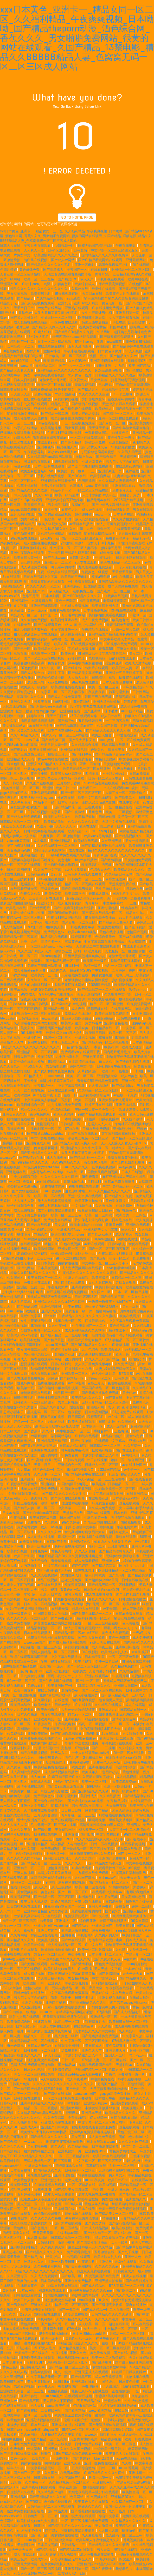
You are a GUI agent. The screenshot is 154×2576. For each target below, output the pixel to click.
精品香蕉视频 (90, 601)
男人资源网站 (99, 1085)
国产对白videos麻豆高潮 (48, 706)
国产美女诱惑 (95, 2223)
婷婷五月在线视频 (99, 1105)
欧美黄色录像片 (26, 2180)
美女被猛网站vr (14, 725)
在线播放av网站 (69, 2233)
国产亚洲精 (93, 711)
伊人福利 (34, 2449)
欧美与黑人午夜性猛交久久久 (98, 2540)
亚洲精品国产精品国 (53, 1441)
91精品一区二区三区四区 (128, 2334)
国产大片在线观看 (68, 2223)
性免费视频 (142, 1258)
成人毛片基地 (21, 1301)
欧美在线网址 (51, 2410)
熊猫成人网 (96, 1407)
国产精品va (67, 721)
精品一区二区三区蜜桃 (107, 1004)
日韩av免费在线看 (130, 1613)
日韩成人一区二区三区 (102, 1465)
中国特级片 (104, 557)
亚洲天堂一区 (57, 1853)
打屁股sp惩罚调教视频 (128, 380)
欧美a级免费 (100, 577)
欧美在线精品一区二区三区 (121, 562)
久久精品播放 (110, 1796)
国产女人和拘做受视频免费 (55, 1071)
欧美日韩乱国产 (12, 2382)
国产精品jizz (68, 279)
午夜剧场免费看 (77, 1983)
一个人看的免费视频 (131, 567)
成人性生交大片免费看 (31, 418)
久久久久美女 (21, 1829)
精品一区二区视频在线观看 (85, 884)
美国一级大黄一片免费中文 (95, 1109)
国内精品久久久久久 (134, 2098)
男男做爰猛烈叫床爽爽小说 (85, 956)
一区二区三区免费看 (124, 1657)
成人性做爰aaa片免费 (30, 970)
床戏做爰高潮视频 (112, 284)
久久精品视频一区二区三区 (58, 845)
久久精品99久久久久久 (59, 529)
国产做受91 (43, 1829)
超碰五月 (143, 394)
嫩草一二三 (87, 471)
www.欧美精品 (100, 2410)
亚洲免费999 (96, 2151)
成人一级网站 (117, 1426)
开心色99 (142, 1541)
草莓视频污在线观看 (117, 1743)
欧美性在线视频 (104, 289)
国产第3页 (98, 1258)
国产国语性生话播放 (70, 1282)
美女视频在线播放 (65, 2535)
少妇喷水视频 (122, 980)
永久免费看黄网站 (48, 2266)
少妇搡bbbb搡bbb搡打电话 (23, 1292)
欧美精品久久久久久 (50, 649)
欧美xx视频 (22, 1095)
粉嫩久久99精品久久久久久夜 (33, 1273)
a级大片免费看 (76, 869)
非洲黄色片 (121, 433)
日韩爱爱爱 (114, 1901)
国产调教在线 (27, 2410)
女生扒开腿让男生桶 (97, 313)
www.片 (26, 365)
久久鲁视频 (104, 1205)
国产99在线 (77, 476)
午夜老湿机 (87, 2262)
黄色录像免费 (30, 269)
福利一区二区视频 (118, 965)
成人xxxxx (7, 951)
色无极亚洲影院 (104, 1373)
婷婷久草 (33, 351)
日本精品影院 (95, 1657)
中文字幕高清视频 (72, 1085)
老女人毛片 (74, 2180)
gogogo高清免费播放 (26, 509)
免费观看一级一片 (79, 1311)
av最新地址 (40, 1436)
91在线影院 (89, 1652)
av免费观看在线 (104, 1503)
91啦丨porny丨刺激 (37, 284)
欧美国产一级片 (95, 961)
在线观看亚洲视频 (128, 529)
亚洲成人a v (108, 1709)
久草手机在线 (27, 485)
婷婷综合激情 (88, 2199)
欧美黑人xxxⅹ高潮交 (67, 773)
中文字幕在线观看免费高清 (129, 1321)
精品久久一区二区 (24, 615)
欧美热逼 (68, 653)
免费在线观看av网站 (46, 1359)
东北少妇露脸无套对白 (31, 629)
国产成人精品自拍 (128, 2012)
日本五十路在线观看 (131, 557)
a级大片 (130, 1959)
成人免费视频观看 (109, 2377)
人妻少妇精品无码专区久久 (116, 1369)
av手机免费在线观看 (77, 409)
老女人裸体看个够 (24, 2122)
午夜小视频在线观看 (80, 351)
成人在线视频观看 (99, 1594)
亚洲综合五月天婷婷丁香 (124, 673)
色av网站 (105, 385)
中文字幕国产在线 (72, 2478)
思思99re (61, 2382)
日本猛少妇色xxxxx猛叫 (102, 1589)
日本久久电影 (34, 2070)
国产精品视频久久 (129, 836)
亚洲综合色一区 (70, 1465)
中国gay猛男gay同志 (74, 1484)
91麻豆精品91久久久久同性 (105, 2473)
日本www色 (108, 1877)
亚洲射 (48, 788)
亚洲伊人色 (133, 2257)
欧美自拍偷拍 (48, 1709)
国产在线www (55, 557)
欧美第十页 (66, 471)
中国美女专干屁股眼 (77, 1489)
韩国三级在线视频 (99, 697)
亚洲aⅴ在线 (138, 1441)
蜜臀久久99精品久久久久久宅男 (52, 764)
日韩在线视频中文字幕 (41, 577)
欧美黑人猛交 (102, 735)
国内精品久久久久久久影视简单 (105, 255)
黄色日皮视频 (106, 759)
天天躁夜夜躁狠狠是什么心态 (65, 2017)
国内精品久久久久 (21, 1940)
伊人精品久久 (60, 591)
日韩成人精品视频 (73, 1445)
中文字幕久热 (133, 2036)
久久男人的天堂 (130, 452)
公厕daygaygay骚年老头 (42, 769)
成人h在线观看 (25, 2554)
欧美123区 (45, 1057)
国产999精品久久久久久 (82, 596)
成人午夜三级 (102, 1647)
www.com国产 (35, 1642)
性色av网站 (26, 1383)
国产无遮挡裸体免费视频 (101, 1393)
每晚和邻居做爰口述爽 (81, 1743)
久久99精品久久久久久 (74, 2319)
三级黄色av (50, 889)
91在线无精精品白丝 (100, 533)
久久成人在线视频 (45, 1575)
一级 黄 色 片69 (30, 1671)
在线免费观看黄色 (93, 327)
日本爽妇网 (52, 596)
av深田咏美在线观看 (105, 1642)
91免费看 (31, 2079)
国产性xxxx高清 (100, 1234)
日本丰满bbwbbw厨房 (89, 2334)
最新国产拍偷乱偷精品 (17, 903)
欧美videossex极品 (82, 932)
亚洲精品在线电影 (74, 749)
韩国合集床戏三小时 (114, 265)
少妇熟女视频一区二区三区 (88, 1138)
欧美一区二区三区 (123, 1033)
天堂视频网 (129, 457)
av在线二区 (76, 1172)
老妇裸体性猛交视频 (33, 1253)
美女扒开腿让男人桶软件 (58, 2554)
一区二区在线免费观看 (78, 423)
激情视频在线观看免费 (95, 1537)
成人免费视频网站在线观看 (82, 1268)
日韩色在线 (134, 889)
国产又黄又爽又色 (94, 447)
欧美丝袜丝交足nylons (37, 471)
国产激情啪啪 (111, 860)
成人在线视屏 (57, 1157)
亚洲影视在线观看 (113, 1998)
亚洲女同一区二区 (72, 1249)
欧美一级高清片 (67, 495)
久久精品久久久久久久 (129, 2521)
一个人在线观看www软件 (119, 788)
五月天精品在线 (22, 514)
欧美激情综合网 (19, 2022)
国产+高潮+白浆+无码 (44, 1460)
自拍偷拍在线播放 (21, 1119)
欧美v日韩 (111, 1047)
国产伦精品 (9, 1863)
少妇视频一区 (65, 245)
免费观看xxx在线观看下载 (81, 1052)
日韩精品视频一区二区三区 (21, 821)
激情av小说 (53, 351)
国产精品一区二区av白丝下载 (76, 1633)
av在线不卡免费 (41, 725)
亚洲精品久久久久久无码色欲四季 (60, 1301)
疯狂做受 (129, 2530)
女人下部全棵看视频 (124, 317)
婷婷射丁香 (57, 673)
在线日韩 (70, 1095)
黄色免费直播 (116, 2046)
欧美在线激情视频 (139, 1287)
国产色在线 (134, 370)
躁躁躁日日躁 (96, 1033)
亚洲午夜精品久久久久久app (42, 2103)
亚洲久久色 (79, 2353)
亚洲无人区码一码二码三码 (126, 2055)
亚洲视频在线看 (101, 1767)
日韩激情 (81, 250)
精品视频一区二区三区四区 (41, 1647)
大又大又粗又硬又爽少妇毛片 (56, 313)
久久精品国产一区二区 (129, 2502)
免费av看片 (93, 1023)
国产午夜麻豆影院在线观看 (74, 908)
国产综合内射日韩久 (49, 1801)
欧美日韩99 (125, 1925)
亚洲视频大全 (107, 1076)
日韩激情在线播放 (133, 1599)
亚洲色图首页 (93, 1057)
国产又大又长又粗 (24, 317)
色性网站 (51, 1522)
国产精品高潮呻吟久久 (116, 1551)
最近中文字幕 (31, 1316)
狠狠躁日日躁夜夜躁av (50, 437)
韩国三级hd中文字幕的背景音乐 (102, 653)
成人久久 (41, 1887)
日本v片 (36, 922)
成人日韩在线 (111, 716)
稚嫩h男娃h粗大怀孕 (18, 1258)
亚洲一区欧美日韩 (118, 1786)
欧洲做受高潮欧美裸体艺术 (41, 1738)
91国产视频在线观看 (83, 1133)
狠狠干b (16, 500)
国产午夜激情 (75, 812)
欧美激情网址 (45, 1249)
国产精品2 (25, 298)
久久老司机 (16, 1277)
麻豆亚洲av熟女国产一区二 (31, 807)
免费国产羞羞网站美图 (44, 965)
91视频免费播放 (123, 447)
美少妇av (129, 1393)
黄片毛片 (9, 2290)
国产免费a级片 (62, 1618)
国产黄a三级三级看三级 (38, 1445)
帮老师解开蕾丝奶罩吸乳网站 (73, 418)
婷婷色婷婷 (80, 1565)
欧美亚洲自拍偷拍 (89, 1201)
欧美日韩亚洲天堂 (92, 317)
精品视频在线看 (97, 1719)
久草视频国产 (88, 1071)
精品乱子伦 (9, 303)
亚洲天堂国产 (102, 1925)
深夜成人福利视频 (34, 999)
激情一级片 (93, 965)
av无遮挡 (74, 298)
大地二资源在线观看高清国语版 (68, 274)
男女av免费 (134, 1436)
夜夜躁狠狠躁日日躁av (95, 1210)
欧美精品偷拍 (85, 817)
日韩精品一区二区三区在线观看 (51, 2506)
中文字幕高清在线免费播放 (105, 941)
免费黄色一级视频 (95, 572)
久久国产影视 (85, 1877)
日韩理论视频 (48, 1119)
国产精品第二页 (104, 1565)
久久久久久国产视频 (134, 2142)
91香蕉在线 (43, 1724)
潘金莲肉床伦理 (96, 1162)
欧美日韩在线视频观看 (110, 2156)
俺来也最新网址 (46, 1148)
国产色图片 (60, 999)
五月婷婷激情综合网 (95, 1095)
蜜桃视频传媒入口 (81, 1469)
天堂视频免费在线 (123, 884)
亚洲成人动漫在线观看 (58, 2122)
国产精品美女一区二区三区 (109, 1882)
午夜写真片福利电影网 (115, 1253)
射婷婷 (53, 1378)
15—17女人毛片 (38, 337)
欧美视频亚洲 (21, 1897)
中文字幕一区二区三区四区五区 (115, 250)
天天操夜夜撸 (116, 1805)
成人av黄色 (129, 1076)
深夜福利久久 (21, 1748)
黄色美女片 (29, 2324)
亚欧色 (142, 1129)
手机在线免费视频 (51, 476)
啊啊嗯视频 (97, 1820)
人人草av (24, 1469)
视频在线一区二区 (68, 1321)
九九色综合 (90, 1349)
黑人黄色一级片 (80, 375)
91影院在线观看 (87, 1436)
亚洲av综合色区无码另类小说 (88, 898)
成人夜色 (78, 1009)
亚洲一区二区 (132, 1081)
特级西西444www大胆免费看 (75, 337)
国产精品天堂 (54, 1340)
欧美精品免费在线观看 (51, 1767)
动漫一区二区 (119, 1258)
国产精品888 (27, 1306)
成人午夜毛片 (21, 802)
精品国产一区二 (22, 341)
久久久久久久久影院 (83, 821)
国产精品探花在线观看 (76, 2550)
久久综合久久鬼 (131, 1748)
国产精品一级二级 (55, 413)
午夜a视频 (45, 2319)
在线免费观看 (82, 759)
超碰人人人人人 (99, 1124)
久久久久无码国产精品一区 (106, 1359)
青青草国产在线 (105, 855)
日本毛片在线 (124, 514)
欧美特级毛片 (41, 293)
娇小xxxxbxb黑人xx (63, 452)
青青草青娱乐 (61, 1561)
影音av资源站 (41, 2372)
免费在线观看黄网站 (23, 1493)
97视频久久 (142, 442)
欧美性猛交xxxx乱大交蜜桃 (38, 2521)
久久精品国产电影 (52, 2492)
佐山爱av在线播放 (38, 399)
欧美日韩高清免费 (109, 1287)
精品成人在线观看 (86, 1609)
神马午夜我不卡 (66, 1781)
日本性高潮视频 (95, 610)
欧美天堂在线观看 (82, 1421)
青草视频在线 (74, 1181)
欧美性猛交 (137, 322)
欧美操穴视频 (17, 1551)
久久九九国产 (85, 1858)
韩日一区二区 (119, 1724)
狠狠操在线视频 (131, 999)
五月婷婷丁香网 (69, 783)
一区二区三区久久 (24, 481)
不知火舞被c (12, 1988)
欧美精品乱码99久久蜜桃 (133, 274)
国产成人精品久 (94, 2286)
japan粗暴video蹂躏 (120, 1268)
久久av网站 (29, 2434)
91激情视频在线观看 (50, 2185)
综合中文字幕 (109, 2516)
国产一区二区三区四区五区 (82, 538)
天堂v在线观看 (126, 2262)
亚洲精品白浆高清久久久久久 (22, 697)
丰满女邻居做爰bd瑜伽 (102, 2108)
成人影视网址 (38, 2238)
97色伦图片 (29, 668)
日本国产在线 (70, 1517)
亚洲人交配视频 (58, 1671)
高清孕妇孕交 (80, 1762)
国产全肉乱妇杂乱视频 (55, 514)
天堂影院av (125, 2065)
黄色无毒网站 (62, 1551)
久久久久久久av (49, 1532)
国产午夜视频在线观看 (56, 1681)
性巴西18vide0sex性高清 (19, 745)
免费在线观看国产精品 (68, 1820)
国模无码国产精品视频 (95, 245)
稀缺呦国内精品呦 (85, 2295)
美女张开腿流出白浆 (33, 1349)
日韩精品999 (37, 874)
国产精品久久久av (124, 356)
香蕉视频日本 (34, 505)
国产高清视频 (10, 1599)
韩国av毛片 (119, 327)
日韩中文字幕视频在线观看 (44, 831)
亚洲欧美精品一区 (48, 1719)
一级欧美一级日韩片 (57, 519)
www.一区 (103, 514)
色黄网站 (77, 2497)
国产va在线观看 (131, 937)
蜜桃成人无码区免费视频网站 (49, 1297)
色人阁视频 (131, 1623)
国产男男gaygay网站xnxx (129, 2002)
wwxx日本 (31, 740)
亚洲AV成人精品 (86, 303)
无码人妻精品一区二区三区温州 (106, 1402)
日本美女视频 (48, 1268)
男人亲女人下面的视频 (123, 461)
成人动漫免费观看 (34, 567)
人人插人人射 (78, 677)
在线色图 (136, 284)
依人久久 (87, 279)
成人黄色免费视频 (38, 1599)
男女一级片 (130, 1306)
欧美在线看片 (130, 1316)
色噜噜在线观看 (120, 1383)
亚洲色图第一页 (96, 1517)
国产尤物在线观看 (26, 1191)
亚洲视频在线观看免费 (58, 481)
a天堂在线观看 (86, 562)
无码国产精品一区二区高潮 (47, 2439)
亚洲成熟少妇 (124, 1129)
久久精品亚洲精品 (52, 533)
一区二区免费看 (21, 1181)
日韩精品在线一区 (106, 1028)
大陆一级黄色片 (19, 1613)
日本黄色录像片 (110, 351)
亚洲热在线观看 (77, 308)
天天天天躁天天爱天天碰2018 (124, 1143)
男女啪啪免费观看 (117, 764)
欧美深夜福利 (75, 1585)
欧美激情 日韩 (34, 1983)
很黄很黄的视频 (53, 1417)
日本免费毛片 (13, 2362)
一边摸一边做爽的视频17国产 (110, 1301)
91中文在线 (101, 1916)
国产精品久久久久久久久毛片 (49, 265)
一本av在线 (73, 1306)
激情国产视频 (137, 932)
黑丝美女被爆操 (110, 927)
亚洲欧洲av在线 (128, 1647)
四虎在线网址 (128, 1239)
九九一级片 (63, 2372)
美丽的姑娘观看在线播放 (108, 615)
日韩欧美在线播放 (14, 389)
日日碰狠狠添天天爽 (137, 1983)
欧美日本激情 (30, 1340)
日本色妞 (121, 1513)
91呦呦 (50, 1882)
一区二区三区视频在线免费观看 (68, 2098)
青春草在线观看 (53, 1714)
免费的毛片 (80, 505)
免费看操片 (57, 663)
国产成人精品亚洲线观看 (68, 1642)
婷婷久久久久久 (90, 2506)
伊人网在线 (9, 668)
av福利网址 (77, 658)
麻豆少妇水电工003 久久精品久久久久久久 (98, 1191)
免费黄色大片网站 (107, 1762)
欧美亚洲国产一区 (62, 1685)
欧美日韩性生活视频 (97, 865)
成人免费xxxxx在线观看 (73, 1239)
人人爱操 (104, 2026)
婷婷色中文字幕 (82, 1066)
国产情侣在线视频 (85, 404)
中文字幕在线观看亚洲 (106, 1493)
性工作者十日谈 (112, 826)
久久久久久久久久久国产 (60, 1177)
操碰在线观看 (126, 1537)
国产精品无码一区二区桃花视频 (106, 1042)
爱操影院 (77, 1407)
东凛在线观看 (82, 1868)
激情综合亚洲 (65, 1354)
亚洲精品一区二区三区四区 (132, 269)
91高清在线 (140, 1037)
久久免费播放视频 (126, 519)
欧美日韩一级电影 (116, 1071)
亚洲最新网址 (136, 260)
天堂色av (25, 313)
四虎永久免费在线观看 (94, 2271)
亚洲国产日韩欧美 (45, 605)
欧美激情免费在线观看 (68, 687)
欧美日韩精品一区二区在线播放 (87, 769)
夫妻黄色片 (63, 284)
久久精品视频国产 (125, 1666)
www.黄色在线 (97, 485)
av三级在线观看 (12, 980)
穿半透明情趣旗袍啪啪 (85, 663)
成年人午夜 (16, 2468)
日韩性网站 (141, 692)
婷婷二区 (139, 1431)
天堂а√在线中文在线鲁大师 (112, 1993)
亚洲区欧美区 (141, 1426)
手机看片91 (103, 1431)
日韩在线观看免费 (138, 778)
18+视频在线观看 (124, 610)
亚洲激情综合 (119, 442)
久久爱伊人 (79, 380)
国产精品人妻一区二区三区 (34, 1508)
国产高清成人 (53, 269)
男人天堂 (37, 2406)
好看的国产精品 (97, 1810)
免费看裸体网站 (97, 433)
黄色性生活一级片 (122, 437)
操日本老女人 (119, 1532)
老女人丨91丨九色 (101, 543)
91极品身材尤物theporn (42, 1167)
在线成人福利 (140, 1998)
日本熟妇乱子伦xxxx (73, 2358)
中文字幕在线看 (56, 1565)
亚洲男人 (134, 1825)
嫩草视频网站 (40, 1114)
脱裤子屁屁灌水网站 (126, 961)
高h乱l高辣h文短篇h (118, 2430)
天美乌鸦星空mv (125, 1781)
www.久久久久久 (76, 1167)
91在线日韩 (141, 265)
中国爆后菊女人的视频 (51, 1613)
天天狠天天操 (122, 572)
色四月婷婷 (8, 269)
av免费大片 (47, 2386)
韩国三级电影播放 (96, 322)
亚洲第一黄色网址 (14, 2228)
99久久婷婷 (71, 1522)
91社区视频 (74, 1594)
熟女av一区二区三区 (16, 1925)
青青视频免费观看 (120, 625)
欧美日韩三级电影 (75, 577)
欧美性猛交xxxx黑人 (60, 1969)
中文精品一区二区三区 (121, 2329)
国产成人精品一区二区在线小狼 (65, 1335)
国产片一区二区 (88, 1681)
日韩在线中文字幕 (81, 927)
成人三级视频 (24, 1210)
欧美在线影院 (123, 2228)
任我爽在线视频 (116, 596)
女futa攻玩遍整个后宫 (19, 1959)
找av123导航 (103, 2458)
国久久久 (128, 1229)
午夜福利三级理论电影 (64, 433)
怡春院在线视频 (131, 677)
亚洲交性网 (33, 1037)
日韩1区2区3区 (59, 250)
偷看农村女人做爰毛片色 (113, 1541)
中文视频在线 (82, 1205)
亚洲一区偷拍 (90, 764)
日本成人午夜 (105, 2098)
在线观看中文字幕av (111, 1441)
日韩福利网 (46, 2242)
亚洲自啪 (48, 1484)
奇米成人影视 (99, 893)
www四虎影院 (137, 1964)
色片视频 (132, 471)
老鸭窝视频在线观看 (36, 1393)
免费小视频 (43, 394)
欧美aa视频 (19, 989)
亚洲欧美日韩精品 (24, 2247)
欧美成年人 (104, 409)
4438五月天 (33, 1066)
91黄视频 (74, 2103)
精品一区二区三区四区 (19, 1921)
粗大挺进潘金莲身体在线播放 (36, 634)
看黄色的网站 (70, 1589)
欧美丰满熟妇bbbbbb (86, 1225)
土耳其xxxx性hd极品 (52, 2132)
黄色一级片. (139, 2089)
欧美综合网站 (100, 476)
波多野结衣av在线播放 (47, 1172)
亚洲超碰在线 (70, 711)
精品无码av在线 (99, 500)
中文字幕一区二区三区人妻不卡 (74, 548)
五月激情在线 (118, 1546)
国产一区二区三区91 (74, 1892)
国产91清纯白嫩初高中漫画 (58, 1388)
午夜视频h (18, 1517)
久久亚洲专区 (17, 2276)
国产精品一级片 (56, 1009)
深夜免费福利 (10, 543)
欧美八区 (61, 644)
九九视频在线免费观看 (95, 567)
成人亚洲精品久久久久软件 (85, 1330)
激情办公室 (53, 893)
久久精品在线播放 (109, 1705)
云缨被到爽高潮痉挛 (53, 1397)
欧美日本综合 (21, 1705)
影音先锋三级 (24, 1057)
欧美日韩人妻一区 (28, 557)
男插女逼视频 (68, 1263)
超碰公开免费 (95, 442)
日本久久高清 (27, 1714)
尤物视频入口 (47, 1124)
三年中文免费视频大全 (27, 2444)
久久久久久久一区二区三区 (28, 1618)
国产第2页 (113, 1911)
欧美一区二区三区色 (39, 279)
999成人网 (73, 2204)
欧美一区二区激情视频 (54, 385)
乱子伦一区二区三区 (133, 817)
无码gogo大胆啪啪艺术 (123, 1556)
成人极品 (40, 841)
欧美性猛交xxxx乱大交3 (64, 1033)
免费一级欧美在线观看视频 (44, 375)
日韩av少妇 (64, 1705)
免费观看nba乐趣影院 (138, 783)
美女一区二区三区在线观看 (34, 2074)
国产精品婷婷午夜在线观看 (133, 346)
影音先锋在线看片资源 (27, 913)
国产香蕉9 (32, 1431)
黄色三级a (10, 2367)
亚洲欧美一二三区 (58, 562)
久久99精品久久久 (25, 735)
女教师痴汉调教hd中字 (110, 2367)
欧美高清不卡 (78, 831)
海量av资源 (23, 466)
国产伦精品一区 (72, 1378)
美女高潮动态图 (19, 850)
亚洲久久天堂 (127, 649)
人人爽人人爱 (34, 250)
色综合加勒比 (61, 1109)
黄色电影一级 (112, 303)
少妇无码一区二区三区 (58, 317)
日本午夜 (51, 509)
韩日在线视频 (97, 1460)
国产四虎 (87, 1834)
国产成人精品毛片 (115, 1695)
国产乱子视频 (128, 2252)
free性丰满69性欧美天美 (45, 927)
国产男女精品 (17, 2305)
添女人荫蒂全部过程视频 (131, 1810)
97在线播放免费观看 (87, 644)
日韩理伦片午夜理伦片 (114, 1066)
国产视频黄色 (126, 1210)
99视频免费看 (31, 1033)
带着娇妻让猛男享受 (139, 701)
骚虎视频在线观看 (38, 461)
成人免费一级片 (12, 2031)
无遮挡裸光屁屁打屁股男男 (51, 1877)
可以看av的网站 (63, 567)
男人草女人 (144, 572)
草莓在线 (119, 322)
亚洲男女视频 (85, 1037)
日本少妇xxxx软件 (126, 1498)
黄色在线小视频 (111, 932)
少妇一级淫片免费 (126, 629)
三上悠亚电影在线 (137, 1589)
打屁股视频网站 (56, 2295)
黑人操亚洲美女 (73, 634)
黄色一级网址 (142, 2007)
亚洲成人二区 (66, 1921)
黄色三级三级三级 (131, 2132)
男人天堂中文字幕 (108, 1969)
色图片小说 (44, 826)
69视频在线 (9, 2002)
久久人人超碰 (85, 1551)
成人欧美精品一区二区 (65, 1945)
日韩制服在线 (44, 2478)
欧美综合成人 (85, 284)
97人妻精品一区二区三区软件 (128, 1340)
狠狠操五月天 (111, 548)
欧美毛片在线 (16, 908)
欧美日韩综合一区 (31, 1105)
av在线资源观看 (48, 1181)
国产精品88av (123, 1085)
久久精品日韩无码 (119, 874)
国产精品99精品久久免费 (74, 332)
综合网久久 (58, 970)
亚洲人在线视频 (77, 1277)
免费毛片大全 (123, 490)
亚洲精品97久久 (123, 2497)
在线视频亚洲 (99, 1498)
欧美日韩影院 (24, 1556)
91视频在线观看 (66, 461)
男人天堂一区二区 (31, 2204)
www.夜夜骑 (95, 2180)
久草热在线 (80, 289)
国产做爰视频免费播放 (117, 337)
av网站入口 (130, 1455)
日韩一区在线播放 (105, 1844)
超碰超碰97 (137, 361)
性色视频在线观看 (14, 2406)
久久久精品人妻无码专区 (118, 481)
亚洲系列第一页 (128, 313)
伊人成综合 (99, 2118)
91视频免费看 (13, 351)
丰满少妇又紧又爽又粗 (57, 1081)
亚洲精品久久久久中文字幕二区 (85, 1148)
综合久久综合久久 (53, 1407)
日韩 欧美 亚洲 (12, 1229)
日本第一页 (50, 615)
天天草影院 (137, 941)
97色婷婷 (82, 1748)
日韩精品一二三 (73, 2545)
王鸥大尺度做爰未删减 (99, 802)
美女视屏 (78, 2137)
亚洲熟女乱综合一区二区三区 (22, 2391)
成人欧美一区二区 (45, 653)
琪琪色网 (52, 922)
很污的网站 (26, 1268)
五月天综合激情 (46, 1815)
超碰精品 (94, 1786)
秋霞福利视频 (102, 1450)
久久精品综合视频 (50, 298)
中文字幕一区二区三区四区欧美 (85, 2041)
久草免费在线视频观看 (41, 1810)
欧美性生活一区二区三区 (21, 788)
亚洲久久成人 (41, 2305)
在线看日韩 (100, 269)
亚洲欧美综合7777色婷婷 (65, 500)
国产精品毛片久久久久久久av (70, 2526)
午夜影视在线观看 (38, 245)
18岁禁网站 (82, 701)
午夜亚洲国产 (69, 2487)
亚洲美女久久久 (14, 1114)
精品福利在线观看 (55, 937)
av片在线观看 (95, 1244)
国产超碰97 (82, 2458)
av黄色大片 (15, 2420)
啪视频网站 (61, 701)
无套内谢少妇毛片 (103, 1671)
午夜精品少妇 (117, 1801)
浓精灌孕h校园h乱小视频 (75, 2012)
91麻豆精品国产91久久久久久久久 (65, 1959)
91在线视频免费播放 (108, 308)
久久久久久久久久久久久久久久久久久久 (64, 2084)
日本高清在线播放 (116, 745)
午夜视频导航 (34, 452)
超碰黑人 (27, 884)
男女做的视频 (112, 2199)
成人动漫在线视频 (41, 1537)
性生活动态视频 (137, 2401)
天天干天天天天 (20, 2550)
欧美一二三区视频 (119, 812)
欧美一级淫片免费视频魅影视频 (123, 2209)
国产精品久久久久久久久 (50, 2137)
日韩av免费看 (139, 773)
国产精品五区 (88, 389)
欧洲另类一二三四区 (131, 1215)
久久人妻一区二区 (48, 1474)
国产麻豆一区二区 (113, 423)
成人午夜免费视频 (96, 620)
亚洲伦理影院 (51, 1306)
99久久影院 (140, 1921)
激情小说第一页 (37, 1988)
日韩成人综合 (41, 2209)
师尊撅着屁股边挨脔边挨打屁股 (58, 1623)
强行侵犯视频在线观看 (128, 1517)
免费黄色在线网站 (58, 1220)
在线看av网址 (71, 2473)
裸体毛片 (111, 711)
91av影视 (85, 1969)
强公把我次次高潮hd (23, 1186)
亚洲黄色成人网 (38, 1143)
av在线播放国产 (134, 1465)
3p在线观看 (34, 500)
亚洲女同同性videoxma (51, 1925)
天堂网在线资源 (129, 1849)
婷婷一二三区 (142, 1906)
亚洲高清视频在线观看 (107, 361)
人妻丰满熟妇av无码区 (99, 495)
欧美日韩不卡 (118, 2180)
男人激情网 (104, 2526)
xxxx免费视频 (58, 682)
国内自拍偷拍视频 (14, 1325)
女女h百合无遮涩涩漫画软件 (22, 1345)
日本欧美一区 (93, 1426)
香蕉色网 (95, 812)
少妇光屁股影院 (118, 509)
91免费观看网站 (139, 1004)
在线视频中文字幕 (116, 389)
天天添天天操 (99, 428)
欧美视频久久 (133, 2108)
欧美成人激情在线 (139, 663)
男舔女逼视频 (143, 721)
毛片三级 (22, 327)
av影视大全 (22, 437)
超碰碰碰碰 (84, 514)
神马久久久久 (34, 2262)
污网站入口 (60, 1753)
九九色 (36, 361)
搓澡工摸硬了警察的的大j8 (37, 711)
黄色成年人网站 (96, 2204)
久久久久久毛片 (107, 2319)
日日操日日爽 (72, 1810)
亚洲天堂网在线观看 (55, 2026)
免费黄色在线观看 (38, 1282)
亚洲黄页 (6, 711)
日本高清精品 (142, 1042)
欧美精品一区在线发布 (32, 2353)
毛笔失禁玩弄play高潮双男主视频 (25, 644)
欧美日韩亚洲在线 (65, 620)
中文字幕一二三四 (72, 1508)
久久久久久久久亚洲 (94, 394)
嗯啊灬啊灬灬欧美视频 (17, 778)
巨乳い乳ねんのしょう (121, 1628)
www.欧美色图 (58, 2406)
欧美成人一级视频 (34, 687)
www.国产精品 (57, 1345)
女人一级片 (120, 2242)
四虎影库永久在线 (79, 1369)
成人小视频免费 (50, 884)
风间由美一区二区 (69, 2022)
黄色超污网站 (120, 1325)
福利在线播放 (136, 2305)
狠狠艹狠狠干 (61, 1998)
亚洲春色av (45, 447)
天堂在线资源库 (141, 2358)
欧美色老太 (121, 620)
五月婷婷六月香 (29, 2194)
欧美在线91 (88, 826)
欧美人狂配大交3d (86, 413)
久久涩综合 (133, 1445)
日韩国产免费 (57, 1541)
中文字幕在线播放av (66, 1657)
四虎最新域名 (94, 586)
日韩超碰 (122, 1378)
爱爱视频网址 (56, 1762)
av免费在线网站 (50, 308)
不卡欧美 (30, 1081)
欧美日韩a (45, 1258)
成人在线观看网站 (45, 1373)
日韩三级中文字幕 (139, 1690)
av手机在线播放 (26, 428)
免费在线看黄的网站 (123, 1157)
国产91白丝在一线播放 (20, 2012)
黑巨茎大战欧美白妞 (77, 1018)
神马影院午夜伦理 (47, 1095)
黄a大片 (56, 874)
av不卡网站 (112, 1609)
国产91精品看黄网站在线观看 (100, 260)
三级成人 (139, 1695)
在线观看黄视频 (133, 1844)
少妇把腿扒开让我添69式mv (117, 1714)
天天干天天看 (130, 1877)
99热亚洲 (104, 365)
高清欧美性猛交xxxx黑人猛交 (57, 1426)
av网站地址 (57, 1421)
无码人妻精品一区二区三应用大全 (77, 1988)
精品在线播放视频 (34, 1753)
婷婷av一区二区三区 (29, 1421)
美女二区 (136, 653)
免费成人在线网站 (78, 1013)
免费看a (37, 961)
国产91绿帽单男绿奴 (77, 889)
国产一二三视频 (103, 1748)
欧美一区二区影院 (99, 1215)
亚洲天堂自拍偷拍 (107, 701)
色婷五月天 (31, 596)
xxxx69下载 (19, 361)
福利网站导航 (61, 1436)
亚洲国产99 (9, 284)
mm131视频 (76, 1383)
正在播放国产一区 (126, 2391)
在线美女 (79, 1671)
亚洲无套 (51, 2449)
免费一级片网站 (107, 1661)
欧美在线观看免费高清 (17, 447)
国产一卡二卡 (69, 2310)
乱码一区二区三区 (58, 1037)
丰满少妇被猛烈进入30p (101, 1455)
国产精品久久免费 (119, 1196)
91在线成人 (40, 2425)
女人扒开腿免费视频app (115, 524)
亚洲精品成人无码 (21, 759)
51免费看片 (70, 2050)
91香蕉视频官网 (67, 293)
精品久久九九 (136, 913)
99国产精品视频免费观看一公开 (102, 1114)
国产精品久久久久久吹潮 (29, 490)
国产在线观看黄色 (48, 625)
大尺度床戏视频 (14, 706)
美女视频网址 (65, 1829)
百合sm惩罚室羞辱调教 (133, 385)
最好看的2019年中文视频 (89, 970)
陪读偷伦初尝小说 (51, 677)
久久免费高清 (125, 1364)
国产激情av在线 (31, 1157)
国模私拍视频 (131, 1522)
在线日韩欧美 (21, 1887)
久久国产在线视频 (40, 783)
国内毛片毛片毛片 (126, 893)
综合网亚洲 (113, 663)
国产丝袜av (73, 668)
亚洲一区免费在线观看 (101, 2463)
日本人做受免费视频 (118, 682)
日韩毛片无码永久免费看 (83, 874)
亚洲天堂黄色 (92, 461)
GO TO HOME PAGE (77, 217)
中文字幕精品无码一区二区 (123, 1186)
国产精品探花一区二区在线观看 (78, 807)
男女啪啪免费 (56, 1066)
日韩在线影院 (61, 1364)
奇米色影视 (16, 764)
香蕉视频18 (43, 2190)
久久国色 (51, 2473)
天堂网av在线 (92, 293)
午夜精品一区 (44, 1085)
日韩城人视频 (41, 1781)
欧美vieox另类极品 (98, 836)
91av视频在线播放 (24, 538)
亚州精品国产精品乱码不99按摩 (72, 553)
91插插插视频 (120, 1887)
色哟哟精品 (97, 658)
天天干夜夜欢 (24, 1930)
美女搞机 (61, 1225)
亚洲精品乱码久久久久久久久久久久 (64, 370)
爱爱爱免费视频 (76, 2314)
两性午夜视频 (38, 639)
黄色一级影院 (66, 601)
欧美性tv (26, 2132)
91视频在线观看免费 (84, 1186)
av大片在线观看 (97, 668)
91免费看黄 (91, 1177)
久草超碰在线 (42, 601)
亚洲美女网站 (82, 1287)
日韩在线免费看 (129, 1018)
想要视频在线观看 (34, 1364)
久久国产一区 (101, 1292)
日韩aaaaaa (17, 1004)
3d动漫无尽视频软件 (50, 850)
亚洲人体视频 (24, 1873)
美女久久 (27, 1028)
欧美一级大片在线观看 (78, 2516)
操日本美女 (117, 749)
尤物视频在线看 (138, 2377)
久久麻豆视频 (92, 2535)
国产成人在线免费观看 (37, 303)
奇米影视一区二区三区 (79, 922)
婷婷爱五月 (144, 922)
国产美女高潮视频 (78, 2266)
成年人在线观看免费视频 (26, 1378)
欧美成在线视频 (86, 841)
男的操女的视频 (66, 399)
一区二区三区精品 (65, 2228)
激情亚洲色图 (58, 1868)
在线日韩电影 (48, 1690)
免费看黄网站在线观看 (48, 581)
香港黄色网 (16, 1129)
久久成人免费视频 (102, 1508)
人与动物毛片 (31, 1565)
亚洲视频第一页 (32, 855)
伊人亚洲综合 (133, 1609)
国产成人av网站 (63, 260)
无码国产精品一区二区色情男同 (106, 1388)
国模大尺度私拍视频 (103, 1172)
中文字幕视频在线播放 (48, 1138)
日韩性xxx (15, 2430)
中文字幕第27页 (104, 1978)
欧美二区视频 (85, 1100)
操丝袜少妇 (46, 903)
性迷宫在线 (66, 797)
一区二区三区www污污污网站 (50, 946)
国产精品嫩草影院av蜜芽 (75, 725)
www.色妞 (50, 1018)
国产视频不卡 (137, 1839)
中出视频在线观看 (77, 2257)
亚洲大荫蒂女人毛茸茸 (115, 1100)
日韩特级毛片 (40, 908)
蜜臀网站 (72, 2113)
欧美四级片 (131, 1604)
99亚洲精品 (105, 1018)
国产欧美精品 (75, 2410)
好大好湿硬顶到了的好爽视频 (117, 2238)
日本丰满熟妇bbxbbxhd (66, 730)
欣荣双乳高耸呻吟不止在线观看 (38, 1916)
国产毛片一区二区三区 (76, 365)
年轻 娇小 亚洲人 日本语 (82, 1047)
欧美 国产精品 (54, 361)
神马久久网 (25, 1124)
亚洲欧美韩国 (38, 1733)
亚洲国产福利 (56, 2002)
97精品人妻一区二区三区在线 (105, 2060)
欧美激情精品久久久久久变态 (56, 255)
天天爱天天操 (43, 2233)
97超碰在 (24, 2348)
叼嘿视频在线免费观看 (115, 1815)
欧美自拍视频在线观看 (24, 1906)
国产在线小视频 (126, 2353)
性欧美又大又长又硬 (18, 826)
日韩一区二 (70, 2060)
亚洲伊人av (110, 1561)
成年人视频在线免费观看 (57, 1210)
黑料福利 (94, 1181)
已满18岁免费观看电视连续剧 (22, 433)
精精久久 (118, 1148)
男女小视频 (49, 1589)
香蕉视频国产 (68, 2386)
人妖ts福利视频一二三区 (56, 1479)
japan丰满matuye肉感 (42, 2430)
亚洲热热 (105, 2262)
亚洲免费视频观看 (45, 793)
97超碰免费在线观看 (128, 1412)
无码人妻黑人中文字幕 (19, 836)
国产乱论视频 (136, 927)
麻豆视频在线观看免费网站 (67, 1292)
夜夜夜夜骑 (97, 692)
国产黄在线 (114, 1397)
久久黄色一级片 (19, 1767)
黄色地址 (65, 860)
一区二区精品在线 (119, 807)
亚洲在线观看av (124, 485)
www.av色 (8, 1157)
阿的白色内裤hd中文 (135, 2137)
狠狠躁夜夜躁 (58, 2391)
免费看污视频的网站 (65, 610)
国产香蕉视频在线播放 (88, 2511)
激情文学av (85, 457)
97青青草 (126, 1373)
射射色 (46, 2454)
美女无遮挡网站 (89, 994)
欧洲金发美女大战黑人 (136, 1109)
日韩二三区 (108, 2468)
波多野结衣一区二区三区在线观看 (36, 1013)
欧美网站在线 (138, 279)
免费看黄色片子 (118, 538)
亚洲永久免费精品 (34, 1805)
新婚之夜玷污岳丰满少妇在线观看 (118, 1335)
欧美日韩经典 (39, 1004)
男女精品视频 (58, 505)
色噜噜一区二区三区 (67, 639)
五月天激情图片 (80, 346)
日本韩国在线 (72, 1119)
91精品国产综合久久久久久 (21, 2055)
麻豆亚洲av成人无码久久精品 (124, 1177)
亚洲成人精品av (46, 409)
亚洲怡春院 (29, 2396)
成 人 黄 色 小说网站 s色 (84, 625)
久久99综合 (78, 361)
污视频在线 (113, 2401)
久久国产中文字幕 (48, 869)
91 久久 (103, 2300)
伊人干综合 (40, 1561)
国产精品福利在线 (137, 1796)
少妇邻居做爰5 (93, 399)
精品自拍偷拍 (113, 1436)
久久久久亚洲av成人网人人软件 (100, 1839)
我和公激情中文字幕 (81, 1527)
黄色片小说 (40, 773)
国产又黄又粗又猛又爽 (27, 730)
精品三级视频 (48, 1580)
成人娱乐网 (36, 682)
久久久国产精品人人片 (35, 951)
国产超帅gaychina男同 (102, 1580)
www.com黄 (55, 1076)
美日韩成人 (88, 1796)
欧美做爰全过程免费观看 (73, 2415)
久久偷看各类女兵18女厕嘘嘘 (36, 1023)
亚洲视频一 (20, 601)
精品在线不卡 (119, 1330)
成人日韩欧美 (13, 783)
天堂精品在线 (73, 1513)
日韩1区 (138, 1071)
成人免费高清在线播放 (97, 2554)
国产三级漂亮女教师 (29, 754)
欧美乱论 (32, 1311)
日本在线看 (87, 2209)
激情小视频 (66, 2242)
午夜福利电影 (65, 1724)
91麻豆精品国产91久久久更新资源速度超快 (117, 298)
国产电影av (18, 749)
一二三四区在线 (117, 721)
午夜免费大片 (58, 1287)
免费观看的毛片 (76, 1916)
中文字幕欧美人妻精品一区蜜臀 (124, 639)
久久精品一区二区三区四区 (99, 1090)
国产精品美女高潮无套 (85, 673)
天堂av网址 (27, 2290)
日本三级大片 (10, 1431)
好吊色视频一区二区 (48, 1469)
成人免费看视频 (70, 903)
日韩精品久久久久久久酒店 (116, 375)
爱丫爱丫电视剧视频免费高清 (90, 466)
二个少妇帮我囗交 (24, 1177)
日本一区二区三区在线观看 (21, 865)
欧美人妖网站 (64, 1114)
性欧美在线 (42, 701)
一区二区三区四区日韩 (17, 1580)
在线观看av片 (48, 442)
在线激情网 (125, 1205)
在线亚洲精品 (137, 1493)
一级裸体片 (61, 2458)
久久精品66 (127, 2031)
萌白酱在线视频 (36, 260)
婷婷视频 (107, 1527)
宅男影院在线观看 (92, 2175)
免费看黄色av (54, 932)
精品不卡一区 (61, 490)
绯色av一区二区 (99, 1378)
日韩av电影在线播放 (120, 1181)
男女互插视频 (17, 293)
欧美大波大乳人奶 (115, 1652)
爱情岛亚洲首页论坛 (33, 1820)
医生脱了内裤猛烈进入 (17, 845)
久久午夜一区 (51, 668)
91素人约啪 (43, 332)
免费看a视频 (51, 1849)
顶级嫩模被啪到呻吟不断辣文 (53, 389)
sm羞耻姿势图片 (30, 2530)
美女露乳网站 (31, 562)
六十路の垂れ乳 (114, 773)
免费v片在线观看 (54, 485)
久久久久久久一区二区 (43, 586)
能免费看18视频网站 (54, 2334)
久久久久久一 (75, 1863)
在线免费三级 (83, 591)
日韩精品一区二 (72, 1124)
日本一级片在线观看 (50, 466)
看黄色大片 (70, 509)
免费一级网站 (10, 279)
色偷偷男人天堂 (12, 1042)
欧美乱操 (17, 610)
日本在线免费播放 (38, 1633)
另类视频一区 (140, 1950)
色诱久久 (98, 749)
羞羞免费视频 (85, 385)
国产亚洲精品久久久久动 (39, 1153)
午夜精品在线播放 (96, 629)
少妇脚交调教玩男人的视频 (109, 2007)
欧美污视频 (84, 1661)
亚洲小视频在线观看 (16, 1954)
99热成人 (28, 994)
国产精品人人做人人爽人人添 (54, 327)
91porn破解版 (51, 956)
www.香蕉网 (53, 1191)
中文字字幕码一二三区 (120, 903)
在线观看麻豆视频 (52, 346)
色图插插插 (87, 481)
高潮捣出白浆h (72, 543)
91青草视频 (144, 1253)
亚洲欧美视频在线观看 (37, 2358)
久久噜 (121, 1950)
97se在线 (72, 1129)
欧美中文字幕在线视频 (95, 797)
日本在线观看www (101, 2142)
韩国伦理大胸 (119, 692)
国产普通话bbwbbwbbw (46, 1133)
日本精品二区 (46, 365)
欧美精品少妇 (126, 2526)
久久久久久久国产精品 (24, 1858)
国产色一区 (23, 649)
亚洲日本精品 (126, 1105)
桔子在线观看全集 (84, 716)
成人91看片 (123, 1234)
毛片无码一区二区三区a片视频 (65, 735)
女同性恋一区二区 (21, 346)
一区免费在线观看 (65, 322)
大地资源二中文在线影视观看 (98, 946)
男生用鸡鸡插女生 (110, 889)
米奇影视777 (140, 1652)
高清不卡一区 (51, 941)
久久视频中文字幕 (118, 994)
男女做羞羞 (99, 380)
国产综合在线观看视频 (68, 1498)
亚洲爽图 (71, 1834)
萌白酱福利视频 (84, 1700)
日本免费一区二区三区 (105, 1954)
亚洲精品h (18, 2497)
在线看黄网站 (121, 1009)
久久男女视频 (108, 1897)
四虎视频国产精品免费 (136, 831)
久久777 (91, 639)
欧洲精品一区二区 (104, 2017)
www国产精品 (132, 711)
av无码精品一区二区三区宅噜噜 (102, 1479)
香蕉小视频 (8, 1541)
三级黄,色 (122, 1431)
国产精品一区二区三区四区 (132, 1138)
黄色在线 (48, 1892)
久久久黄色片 (10, 1066)
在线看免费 (23, 625)
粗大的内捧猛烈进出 (36, 985)
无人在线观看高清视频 (55, 1201)
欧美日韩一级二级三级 (116, 1738)
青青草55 (102, 274)
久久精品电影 (130, 1671)
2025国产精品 (100, 985)
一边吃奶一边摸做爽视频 (133, 898)
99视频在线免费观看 (122, 644)
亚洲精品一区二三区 (29, 1868)
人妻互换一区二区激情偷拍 (21, 274)
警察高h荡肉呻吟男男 (112, 2396)
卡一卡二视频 (123, 394)
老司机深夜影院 (115, 601)
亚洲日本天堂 (92, 2113)
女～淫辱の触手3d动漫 (136, 1508)
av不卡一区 (132, 1469)
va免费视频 (16, 1733)
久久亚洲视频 (31, 2007)
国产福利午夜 (82, 754)
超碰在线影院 (119, 2324)
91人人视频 (133, 351)
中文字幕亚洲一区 (65, 629)
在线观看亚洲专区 (24, 889)
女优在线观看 (139, 1244)
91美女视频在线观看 (130, 1618)
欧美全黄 (82, 1028)
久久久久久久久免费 (47, 2218)
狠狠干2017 (64, 1839)
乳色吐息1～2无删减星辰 (84, 1757)
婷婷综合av (35, 716)
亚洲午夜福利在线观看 (27, 553)
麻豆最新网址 (138, 2449)
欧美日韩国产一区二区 (44, 1277)
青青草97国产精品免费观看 (98, 1081)
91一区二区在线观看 (71, 1258)
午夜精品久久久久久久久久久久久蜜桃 (88, 1273)
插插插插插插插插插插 (37, 721)
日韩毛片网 (107, 1421)
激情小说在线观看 (31, 1786)
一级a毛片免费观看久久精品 (69, 855)
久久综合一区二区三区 (44, 980)
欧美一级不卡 (52, 2338)
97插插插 (103, 346)
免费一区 (9, 548)
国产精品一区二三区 (118, 413)
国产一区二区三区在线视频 (44, 658)
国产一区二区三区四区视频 (21, 1009)
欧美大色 (123, 1354)
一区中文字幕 (10, 2415)
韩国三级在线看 (26, 1503)
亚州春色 (68, 1935)
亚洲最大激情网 (126, 1685)
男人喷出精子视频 (51, 1978)
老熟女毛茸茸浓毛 (53, 380)
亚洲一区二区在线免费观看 (119, 418)
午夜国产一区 (77, 269)
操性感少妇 (137, 1359)
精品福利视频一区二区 (94, 1618)
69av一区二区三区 (21, 1681)
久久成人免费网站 (45, 2276)
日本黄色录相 (129, 2382)
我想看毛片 (96, 1417)
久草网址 (104, 332)
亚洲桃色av (73, 586)
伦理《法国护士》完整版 (53, 1748)
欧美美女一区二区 (45, 975)
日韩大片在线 (10, 245)
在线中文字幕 (130, 802)
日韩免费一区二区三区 (85, 879)
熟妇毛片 (146, 821)
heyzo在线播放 (86, 860)
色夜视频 (75, 1412)
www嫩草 (115, 341)
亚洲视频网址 (103, 2482)
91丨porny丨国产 (104, 831)
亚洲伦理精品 (61, 841)
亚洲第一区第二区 (31, 1287)
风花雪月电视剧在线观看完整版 (94, 706)
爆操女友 (122, 1906)
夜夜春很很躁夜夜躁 (29, 663)
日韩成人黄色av (39, 2046)
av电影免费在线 (102, 2079)
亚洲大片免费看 (100, 1906)
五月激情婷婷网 (90, 721)
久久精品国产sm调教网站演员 (50, 457)
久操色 (110, 2074)
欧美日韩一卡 (66, 788)
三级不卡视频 (141, 2156)
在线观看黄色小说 (31, 2286)
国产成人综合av (32, 673)
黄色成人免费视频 (116, 1633)
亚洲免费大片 (116, 2050)
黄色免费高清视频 (109, 1964)
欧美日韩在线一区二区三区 (130, 2022)
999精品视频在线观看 (101, 783)
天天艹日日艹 (24, 308)
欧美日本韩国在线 (44, 749)
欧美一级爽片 (24, 1690)
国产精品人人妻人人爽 (17, 370)
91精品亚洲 (60, 1805)
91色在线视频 (48, 423)
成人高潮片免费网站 (26, 1772)
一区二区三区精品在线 (92, 490)
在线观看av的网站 (122, 399)
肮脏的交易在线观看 (33, 404)
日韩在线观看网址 (48, 1834)
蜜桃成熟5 (110, 2218)
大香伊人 (140, 1887)
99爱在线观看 (126, 735)
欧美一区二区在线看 (49, 1196)
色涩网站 (7, 2521)
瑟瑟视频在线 (126, 697)
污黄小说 (53, 2257)
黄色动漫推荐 (24, 533)
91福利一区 (137, 615)
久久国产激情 (107, 725)
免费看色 (34, 1522)
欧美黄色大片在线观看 (123, 293)
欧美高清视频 (51, 428)
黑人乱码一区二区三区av (46, 1412)
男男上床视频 (68, 1402)
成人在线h (77, 850)
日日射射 (6, 2026)
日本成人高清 (136, 1940)
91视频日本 (19, 2218)
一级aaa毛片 (34, 2142)
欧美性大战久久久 (58, 817)
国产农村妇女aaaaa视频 (86, 1801)
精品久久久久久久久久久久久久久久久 (39, 289)
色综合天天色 (101, 869)
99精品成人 (57, 1061)
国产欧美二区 (125, 797)
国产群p (51, 2530)
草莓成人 (21, 1359)
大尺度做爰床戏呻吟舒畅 (109, 2089)
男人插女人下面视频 (16, 1801)
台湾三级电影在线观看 (100, 1522)
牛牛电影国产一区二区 (44, 1129)
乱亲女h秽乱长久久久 (125, 1474)
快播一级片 (99, 356)
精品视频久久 (67, 447)
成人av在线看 (92, 509)
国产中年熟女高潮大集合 (131, 428)
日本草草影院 (68, 802)
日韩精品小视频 (104, 677)
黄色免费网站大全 (123, 2151)
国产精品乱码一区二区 (63, 961)
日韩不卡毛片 (85, 1998)
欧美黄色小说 (10, 1594)
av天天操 (46, 1921)
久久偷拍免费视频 (34, 620)
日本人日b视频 (25, 380)
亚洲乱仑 (64, 303)
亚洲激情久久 (81, 1541)
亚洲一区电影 (85, 265)
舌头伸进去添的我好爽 (92, 1220)
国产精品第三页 (54, 740)
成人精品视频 (13, 927)
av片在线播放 (123, 577)
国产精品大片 (58, 2511)
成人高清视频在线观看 (92, 519)
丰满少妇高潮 (65, 394)
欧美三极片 (100, 1277)
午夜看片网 (120, 1676)
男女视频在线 (27, 1892)
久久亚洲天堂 (112, 841)
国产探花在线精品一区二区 (102, 913)
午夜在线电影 (126, 245)
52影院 (16, 2482)
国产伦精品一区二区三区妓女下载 (89, 1849)
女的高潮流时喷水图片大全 (85, 1532)
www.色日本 (33, 2540)
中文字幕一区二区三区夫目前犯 (102, 2122)
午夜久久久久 (31, 893)
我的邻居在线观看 (123, 658)
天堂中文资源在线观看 (119, 404)
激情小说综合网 (124, 1719)
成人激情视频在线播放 (31, 322)
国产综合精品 (72, 442)
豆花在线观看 (130, 1503)
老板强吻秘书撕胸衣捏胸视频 (86, 980)
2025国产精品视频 (129, 500)
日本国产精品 (51, 2281)
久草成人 (76, 485)
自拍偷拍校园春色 (48, 2214)
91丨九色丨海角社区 (95, 529)
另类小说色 (30, 519)
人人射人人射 (21, 394)
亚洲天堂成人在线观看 (92, 2372)
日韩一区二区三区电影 (105, 778)
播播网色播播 (106, 1311)
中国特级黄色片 (50, 1757)
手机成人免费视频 (75, 605)
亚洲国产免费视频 (113, 1858)
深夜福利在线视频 (72, 1882)
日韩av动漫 (107, 817)
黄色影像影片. (116, 1201)
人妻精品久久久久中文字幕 (95, 2031)
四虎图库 (92, 773)
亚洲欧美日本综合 (58, 1858)
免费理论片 (141, 1402)
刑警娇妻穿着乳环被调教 (65, 2142)
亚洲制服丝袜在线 (33, 548)
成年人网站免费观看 (123, 586)
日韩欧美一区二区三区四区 (66, 356)
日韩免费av (40, 1551)
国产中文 (142, 2314)
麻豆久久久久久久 (34, 1109)
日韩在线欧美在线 (136, 1580)
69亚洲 (145, 1537)
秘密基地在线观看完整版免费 (94, 2127)
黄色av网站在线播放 (53, 759)
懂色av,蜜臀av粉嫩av (80, 1738)
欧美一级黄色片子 (126, 1791)
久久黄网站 (19, 1935)
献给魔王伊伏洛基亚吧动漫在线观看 (48, 2199)
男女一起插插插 (137, 841)
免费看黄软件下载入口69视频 (40, 1527)
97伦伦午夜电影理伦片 (135, 543)
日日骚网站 (76, 1417)
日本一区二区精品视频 (55, 341)
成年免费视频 (110, 553)
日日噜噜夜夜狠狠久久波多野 (92, 1853)
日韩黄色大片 (124, 2271)
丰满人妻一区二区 (139, 1954)
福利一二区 (96, 1546)
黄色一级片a (37, 610)
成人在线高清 (136, 1705)
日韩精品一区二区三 (127, 1277)
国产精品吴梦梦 (140, 1575)
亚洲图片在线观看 (45, 1450)
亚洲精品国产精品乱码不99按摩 (113, 634)
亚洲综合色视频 (116, 1023)
